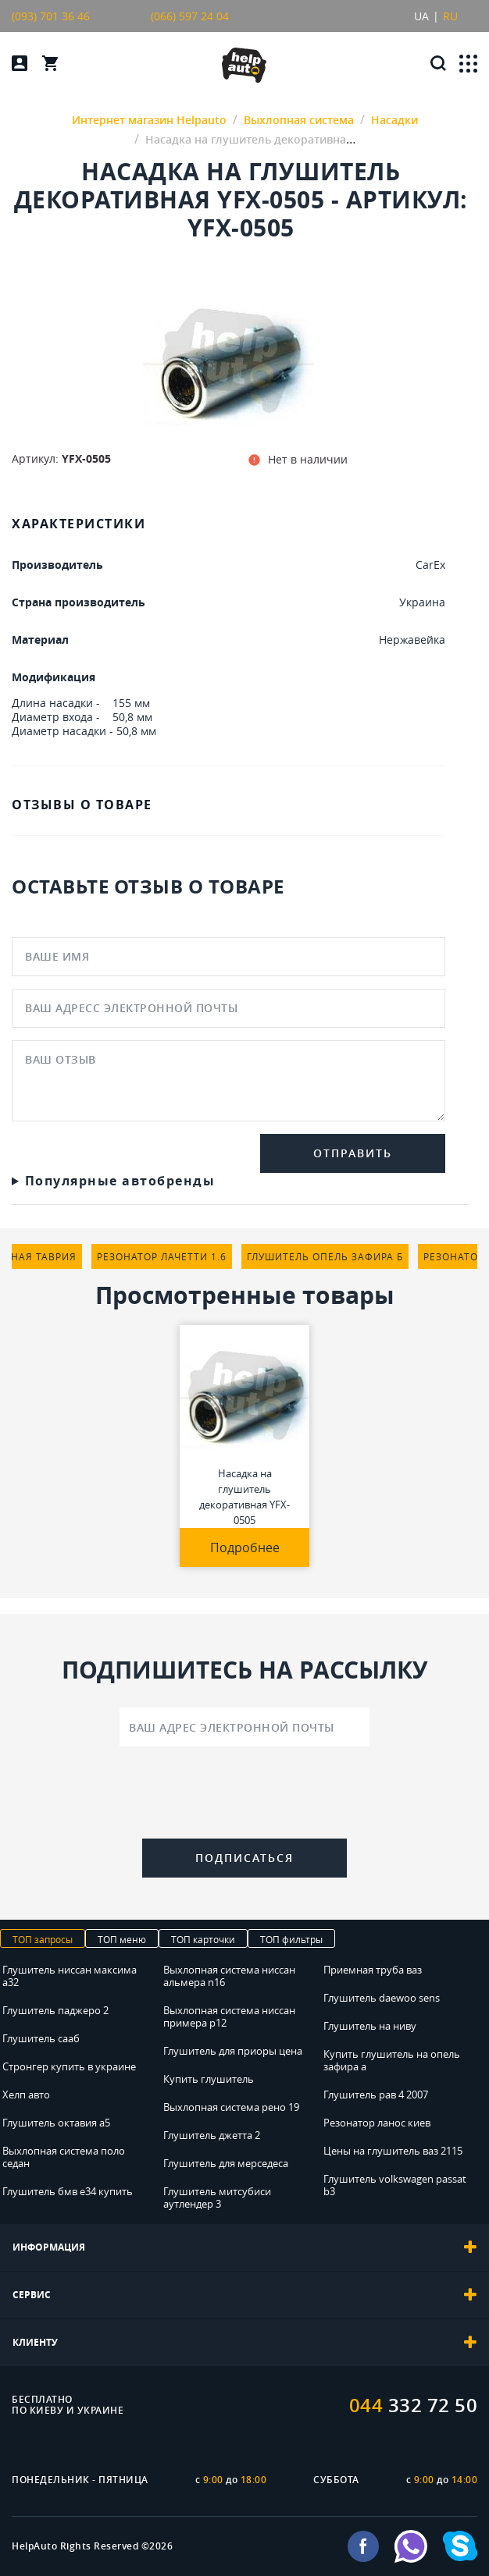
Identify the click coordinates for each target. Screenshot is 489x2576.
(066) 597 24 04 (190, 16)
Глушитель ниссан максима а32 (69, 1976)
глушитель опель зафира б (325, 1256)
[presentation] (244, 1795)
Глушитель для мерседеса (225, 2163)
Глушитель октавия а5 (56, 2123)
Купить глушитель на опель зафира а (391, 2060)
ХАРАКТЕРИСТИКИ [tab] (78, 523)
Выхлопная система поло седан (63, 2157)
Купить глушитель (208, 2079)
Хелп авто (26, 2094)
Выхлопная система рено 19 (231, 2107)
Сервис (244, 2295)
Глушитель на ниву (369, 2026)
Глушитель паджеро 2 (55, 2010)
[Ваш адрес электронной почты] (244, 1726)
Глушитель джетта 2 (211, 2135)
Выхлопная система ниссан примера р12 (229, 2016)
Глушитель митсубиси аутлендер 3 (217, 2197)
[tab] (244, 2247)
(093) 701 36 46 (51, 16)
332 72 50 (413, 2405)
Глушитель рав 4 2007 (375, 2094)
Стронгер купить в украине (69, 2066)
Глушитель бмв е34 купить (67, 2191)
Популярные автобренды (120, 1181)
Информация (244, 2247)
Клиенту (244, 2342)
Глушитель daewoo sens (381, 1998)
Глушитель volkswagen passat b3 (394, 2185)
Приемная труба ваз (372, 1970)
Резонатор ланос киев (376, 2123)
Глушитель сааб (41, 2038)
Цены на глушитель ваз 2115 (392, 2151)
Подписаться (244, 1857)
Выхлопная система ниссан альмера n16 (229, 1976)
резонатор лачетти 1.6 (162, 1256)
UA (421, 16)
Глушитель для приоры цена (232, 2051)
